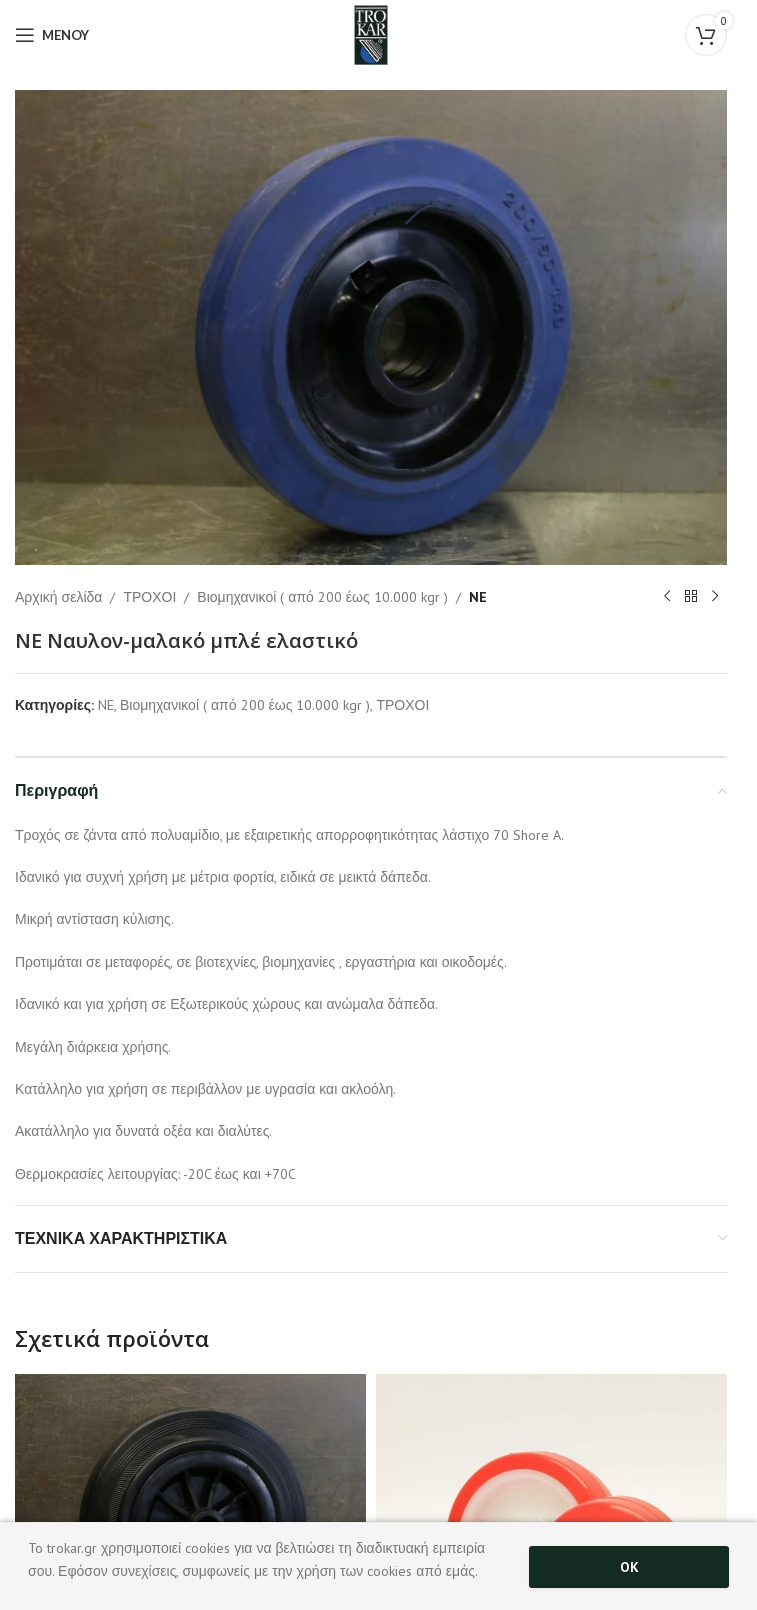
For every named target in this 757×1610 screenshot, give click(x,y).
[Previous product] (667, 597)
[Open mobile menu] (52, 35)
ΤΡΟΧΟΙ (149, 596)
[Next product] (715, 597)
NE (478, 596)
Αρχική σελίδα (58, 596)
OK (629, 1567)
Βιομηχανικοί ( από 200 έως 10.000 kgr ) (322, 596)
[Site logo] (370, 34)
